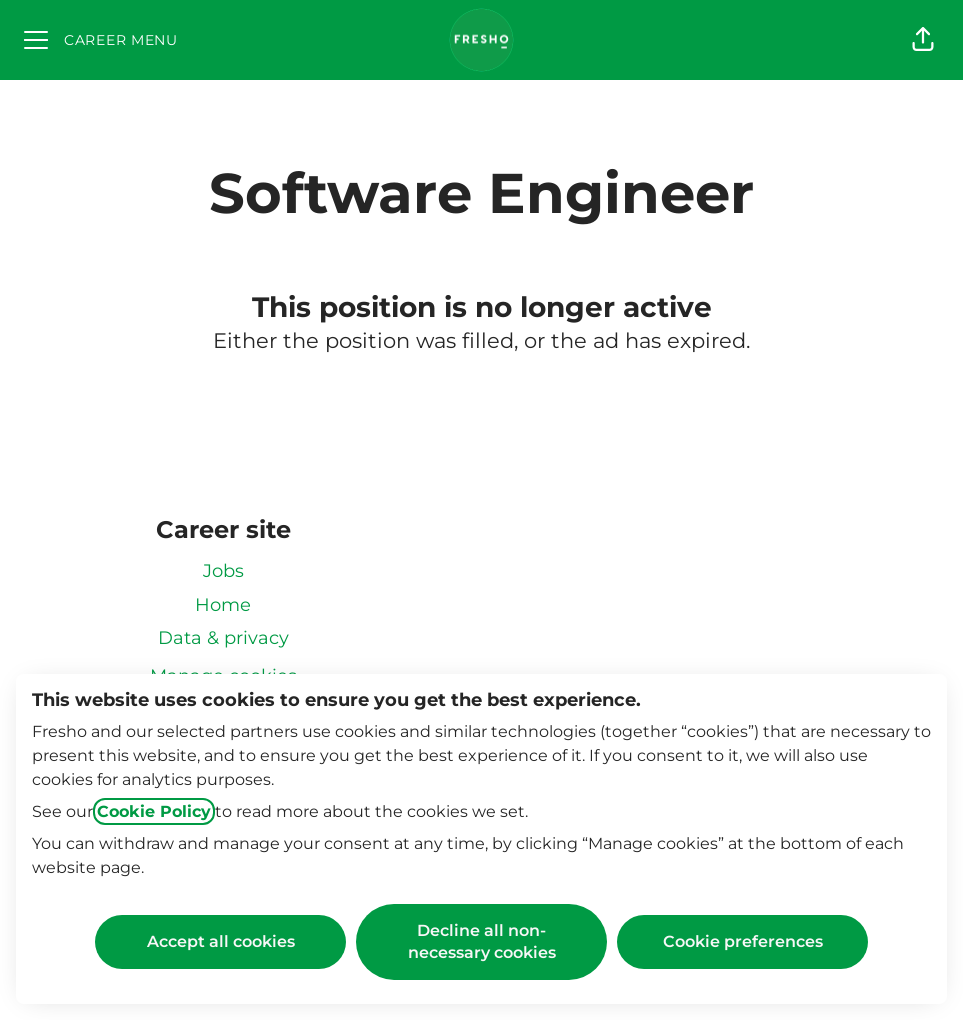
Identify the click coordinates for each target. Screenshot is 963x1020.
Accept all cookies (221, 941)
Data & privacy (223, 638)
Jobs (223, 571)
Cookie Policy (154, 811)
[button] (923, 40)
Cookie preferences (743, 941)
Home (223, 605)
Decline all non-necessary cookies (482, 941)
